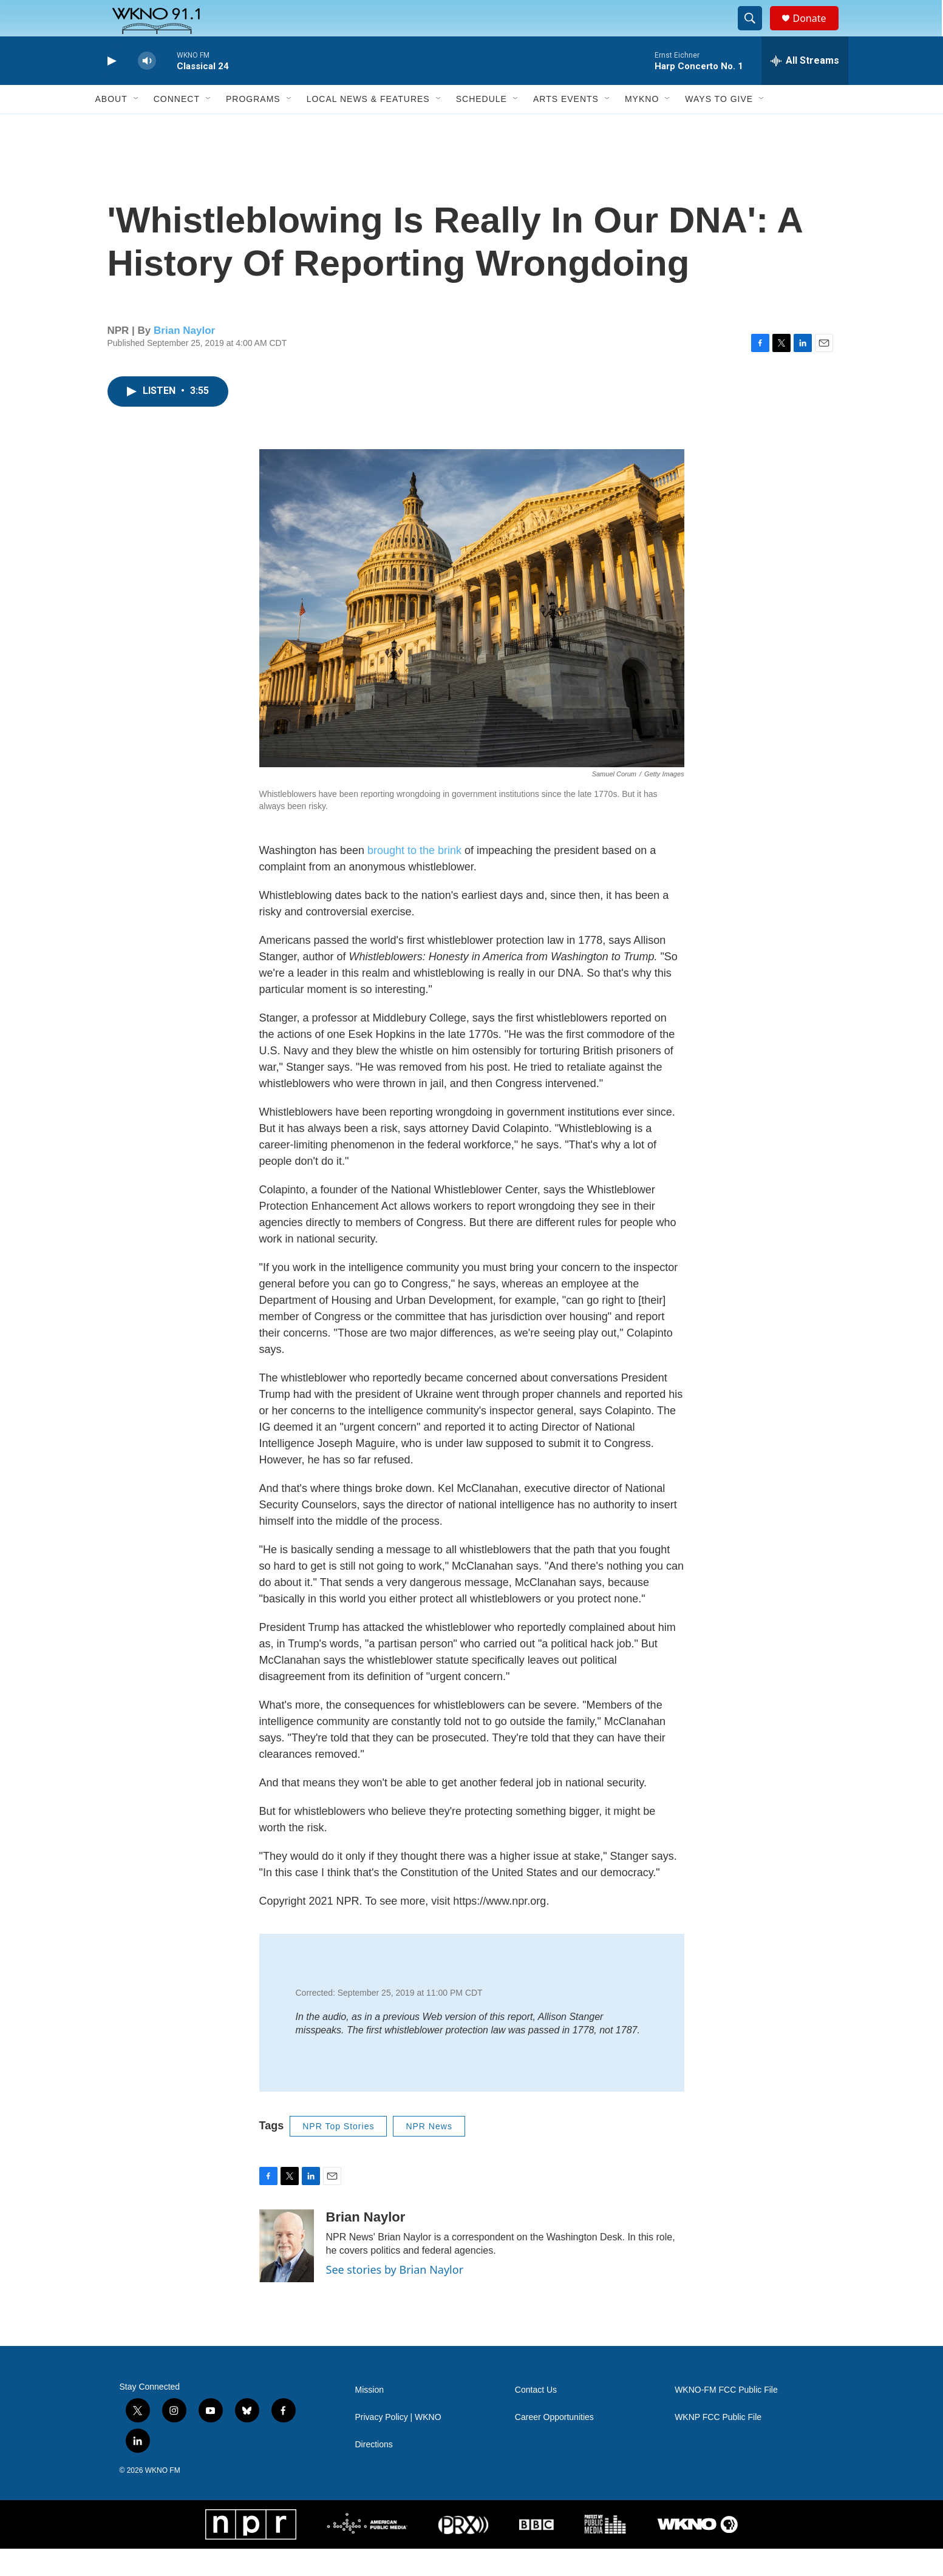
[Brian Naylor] (286, 2273)
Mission (369, 2417)
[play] (110, 88)
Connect (177, 126)
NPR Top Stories (338, 2153)
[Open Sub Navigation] (136, 126)
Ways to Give (719, 126)
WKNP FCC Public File (718, 2444)
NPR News (429, 2153)
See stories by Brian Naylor (395, 2297)
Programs (253, 126)
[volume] (147, 88)
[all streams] (804, 88)
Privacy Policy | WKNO (398, 2444)
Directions (374, 2471)
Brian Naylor (184, 358)
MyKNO (642, 126)
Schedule (481, 126)
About (111, 126)
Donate (817, 31)
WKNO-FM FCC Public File (726, 2417)
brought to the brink (414, 878)
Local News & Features (368, 126)
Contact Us (536, 2417)
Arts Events (566, 126)
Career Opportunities (554, 2444)
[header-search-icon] (756, 32)
